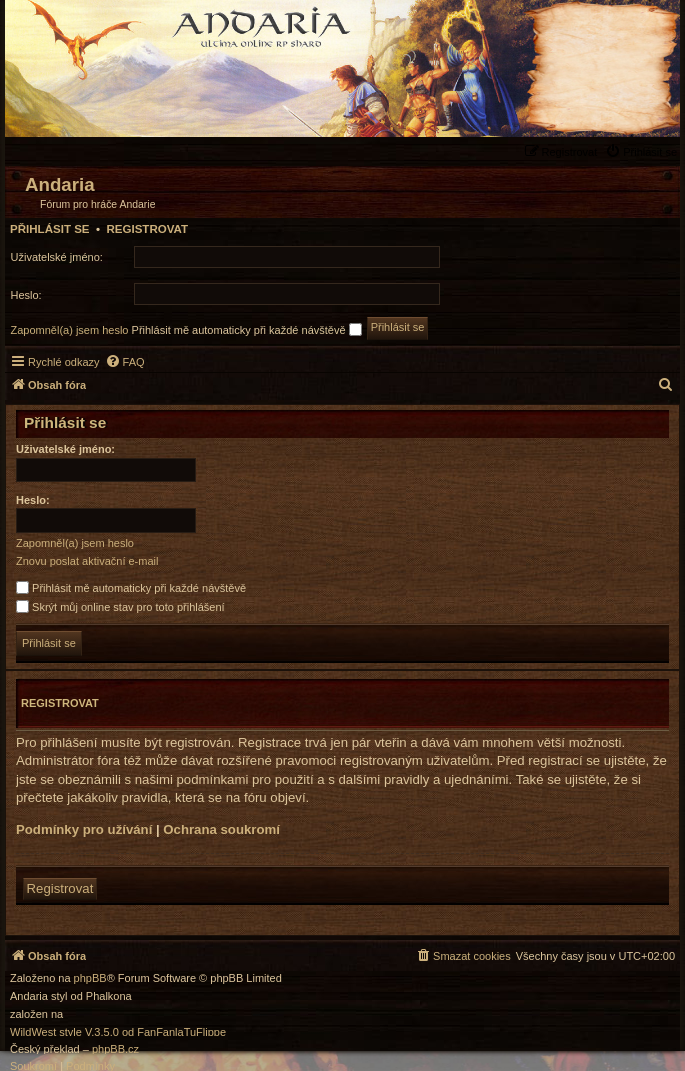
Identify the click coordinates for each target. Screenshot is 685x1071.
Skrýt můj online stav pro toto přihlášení (120, 607)
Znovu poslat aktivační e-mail (87, 561)
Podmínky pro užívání (84, 829)
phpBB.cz (115, 1049)
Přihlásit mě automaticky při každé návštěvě (247, 329)
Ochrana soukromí (221, 829)
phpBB (90, 978)
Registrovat (147, 229)
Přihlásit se (50, 229)
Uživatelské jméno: (65, 449)
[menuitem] (643, 151)
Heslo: (33, 500)
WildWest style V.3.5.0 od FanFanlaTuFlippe (118, 1032)
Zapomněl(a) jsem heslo (70, 330)
